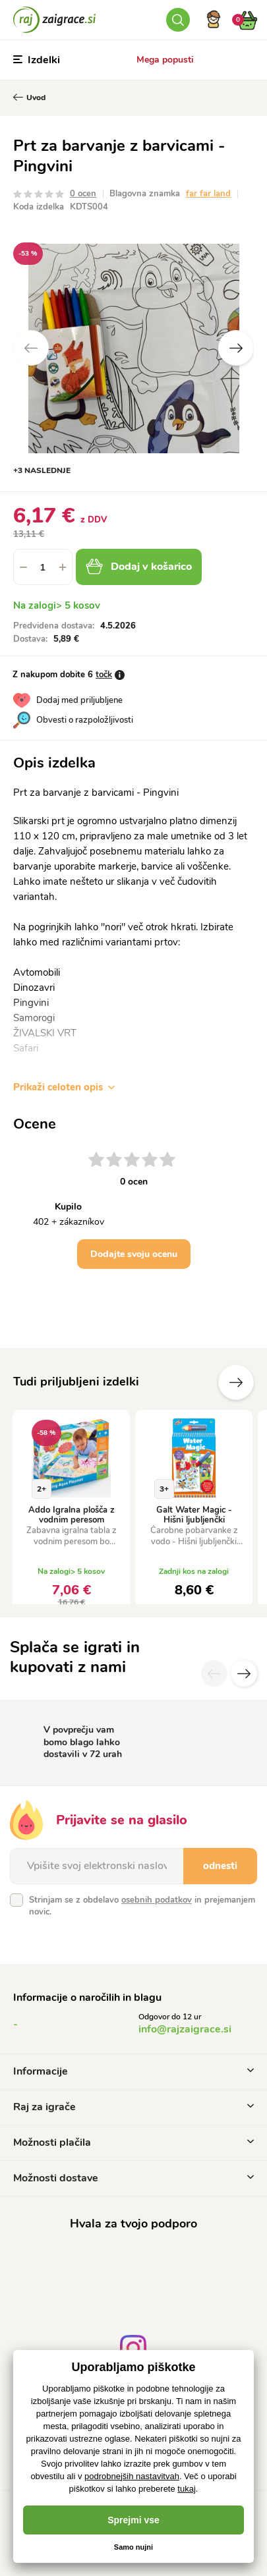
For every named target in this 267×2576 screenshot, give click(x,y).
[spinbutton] (42, 566)
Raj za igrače (133, 2107)
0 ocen (83, 194)
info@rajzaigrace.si (184, 2029)
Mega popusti (165, 59)
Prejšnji (196, 1382)
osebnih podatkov (156, 1900)
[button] (62, 567)
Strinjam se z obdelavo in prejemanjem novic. (142, 1906)
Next (236, 348)
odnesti (220, 1865)
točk (104, 675)
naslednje (236, 1382)
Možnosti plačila (133, 2142)
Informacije (133, 2071)
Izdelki (36, 60)
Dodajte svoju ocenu (133, 1254)
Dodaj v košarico (139, 566)
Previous (31, 348)
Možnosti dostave (133, 2178)
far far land (208, 194)
